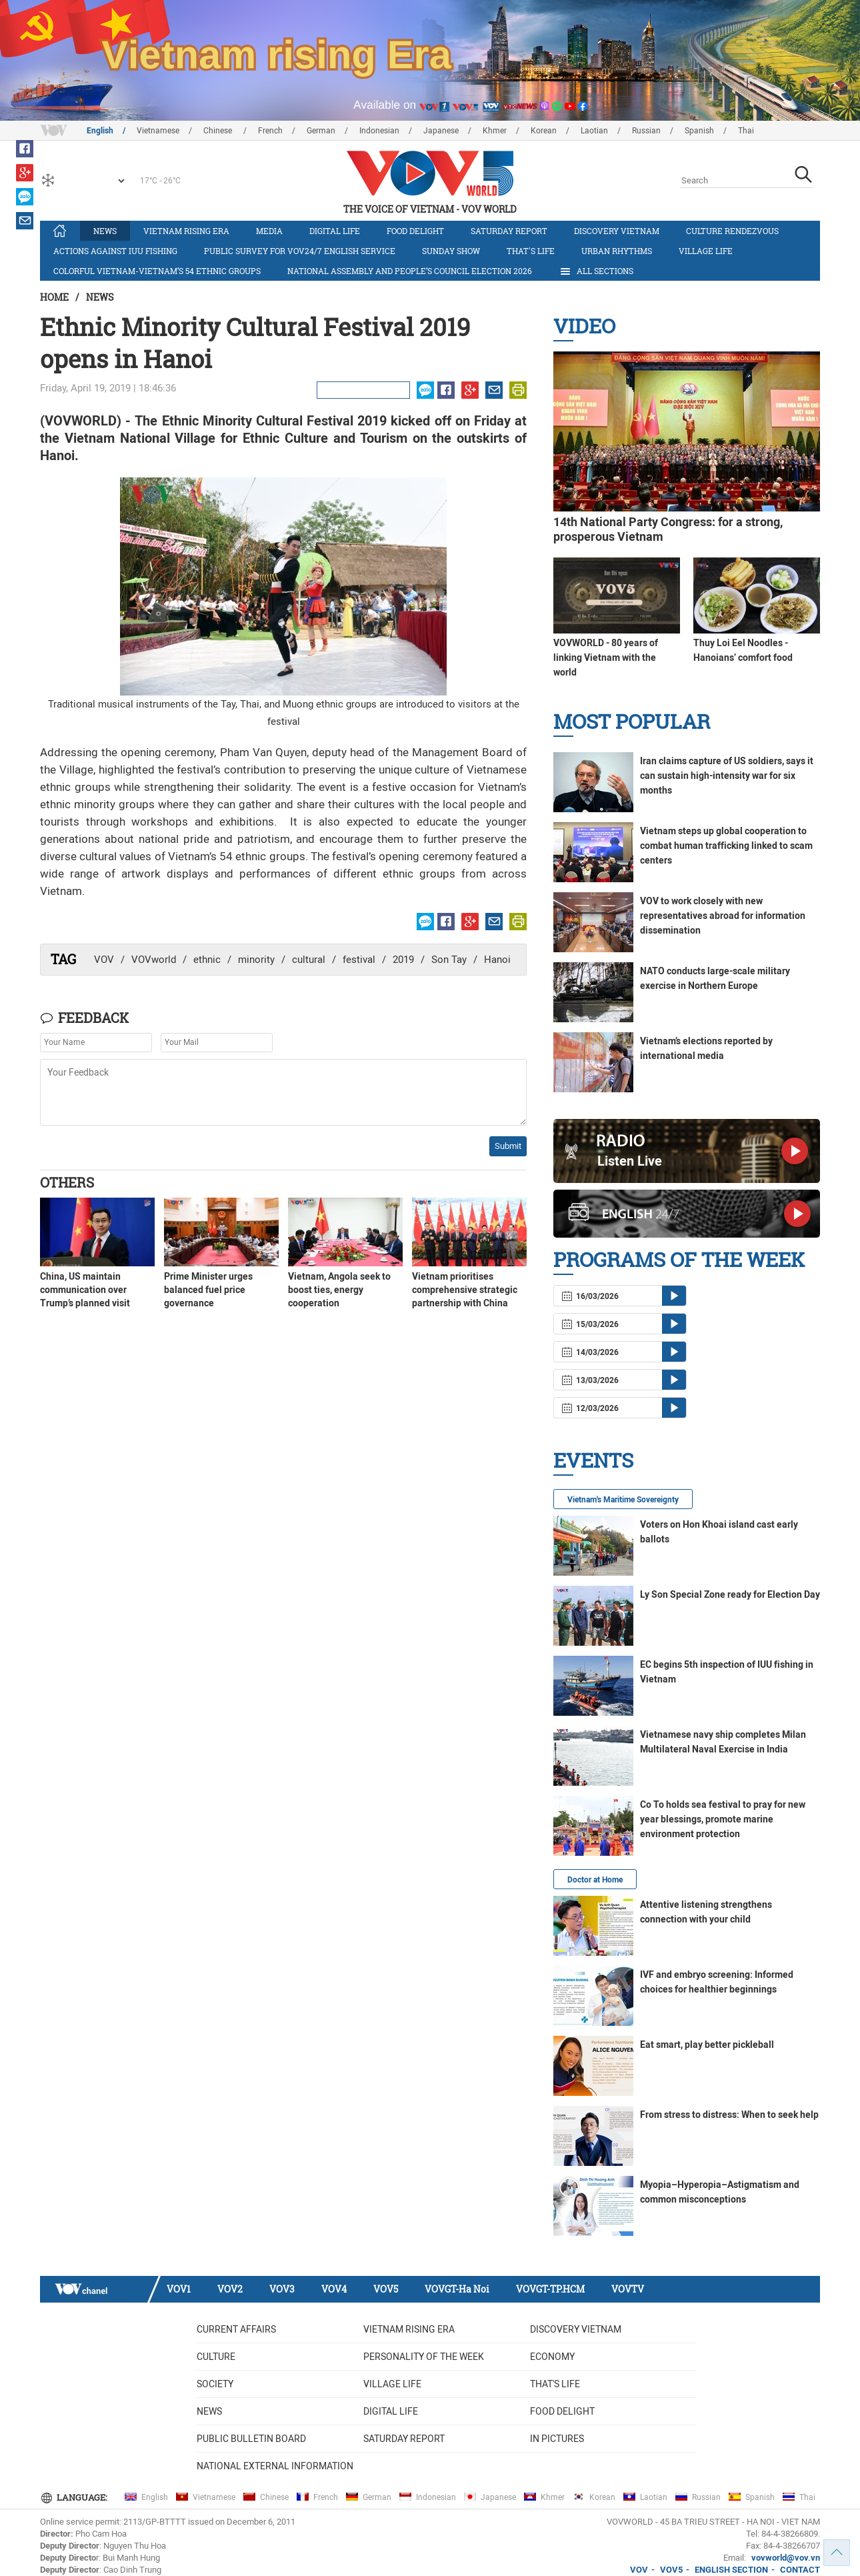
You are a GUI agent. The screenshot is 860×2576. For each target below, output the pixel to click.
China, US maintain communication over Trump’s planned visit (85, 1289)
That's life (531, 250)
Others (67, 1182)
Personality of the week (423, 2356)
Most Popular (631, 721)
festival (359, 960)
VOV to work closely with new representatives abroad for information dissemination (722, 916)
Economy (552, 2356)
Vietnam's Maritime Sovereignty (623, 1499)
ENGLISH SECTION (731, 2570)
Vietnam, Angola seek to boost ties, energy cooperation (339, 1289)
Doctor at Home (595, 1879)
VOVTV (627, 2289)
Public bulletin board (251, 2438)
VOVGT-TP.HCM (550, 2289)
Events (593, 1460)
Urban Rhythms (616, 250)
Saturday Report (509, 230)
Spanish (699, 130)
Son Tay (449, 960)
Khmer (495, 130)
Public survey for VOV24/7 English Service (299, 250)
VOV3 (282, 2289)
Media (269, 230)
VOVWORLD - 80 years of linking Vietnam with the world (605, 657)
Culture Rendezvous (732, 230)
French (270, 130)
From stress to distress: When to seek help (729, 2114)
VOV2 (230, 2289)
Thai (746, 130)
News (105, 230)
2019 (403, 960)
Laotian (594, 130)
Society (215, 2384)
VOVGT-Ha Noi (457, 2289)
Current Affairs (236, 2329)
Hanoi (497, 960)
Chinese (218, 130)
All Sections (596, 271)
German (321, 130)
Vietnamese (158, 130)
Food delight (415, 230)
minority (256, 960)
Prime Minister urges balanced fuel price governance (208, 1289)
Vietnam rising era (186, 230)
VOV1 (179, 2289)
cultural (308, 960)
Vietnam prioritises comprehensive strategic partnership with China (464, 1289)
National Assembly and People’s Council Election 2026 (409, 270)
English (100, 130)
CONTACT (800, 2570)
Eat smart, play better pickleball (707, 2044)
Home (54, 297)
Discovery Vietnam (616, 230)
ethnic (207, 960)
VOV (104, 960)
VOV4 (334, 2289)
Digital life (334, 230)
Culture (216, 2356)
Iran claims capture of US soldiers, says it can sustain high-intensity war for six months (726, 776)
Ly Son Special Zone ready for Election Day (730, 1594)
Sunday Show (451, 250)
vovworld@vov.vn (785, 2558)
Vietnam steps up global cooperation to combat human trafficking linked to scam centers (726, 846)
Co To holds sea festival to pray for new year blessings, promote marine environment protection (722, 1819)
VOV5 (385, 2289)
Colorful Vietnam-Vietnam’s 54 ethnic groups (157, 270)
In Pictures (557, 2438)
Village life (706, 250)
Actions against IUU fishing (115, 250)
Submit (508, 1146)
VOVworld (153, 960)
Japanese (441, 130)
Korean (544, 130)
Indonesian (379, 130)
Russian (646, 130)
